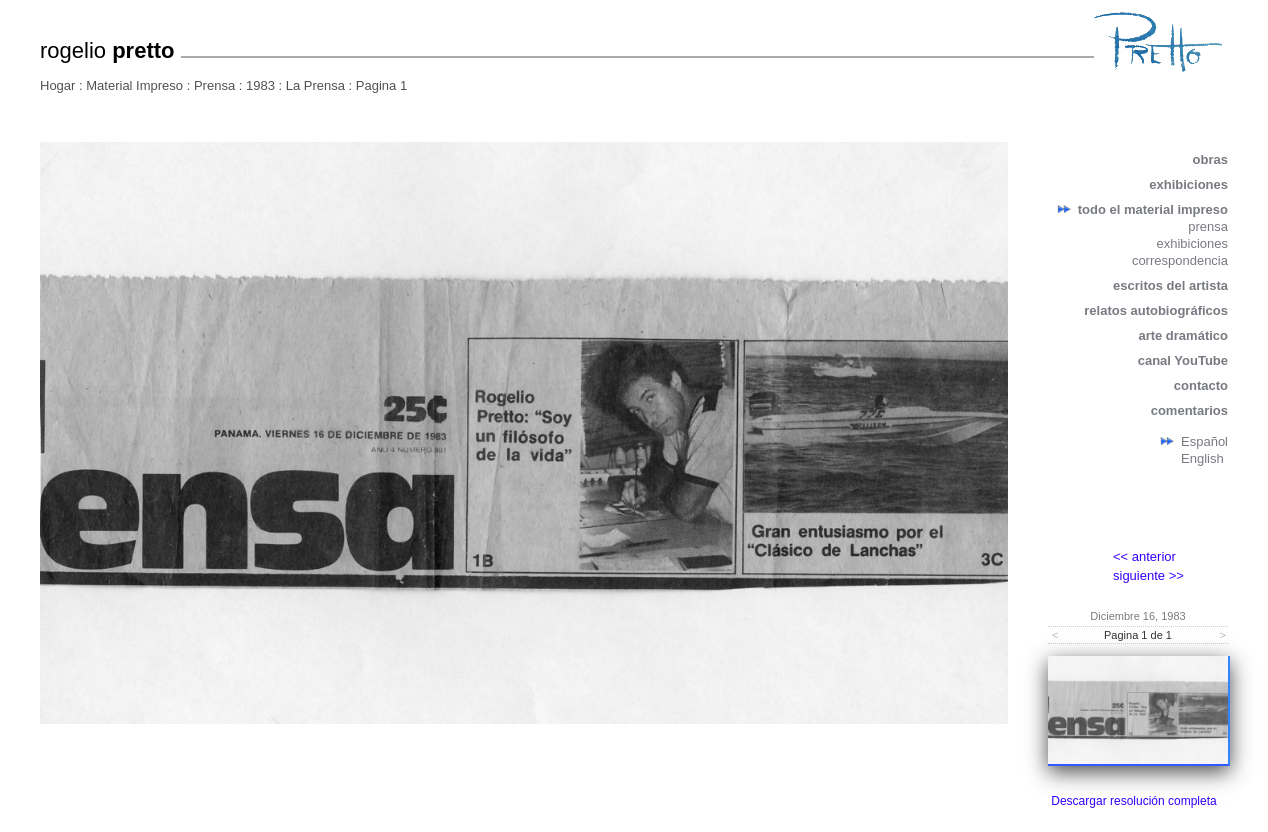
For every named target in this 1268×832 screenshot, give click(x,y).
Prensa (214, 85)
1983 (260, 85)
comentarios (1189, 410)
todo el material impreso (1153, 209)
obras (1210, 159)
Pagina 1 (381, 85)
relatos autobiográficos (1156, 310)
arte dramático (1183, 335)
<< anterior (1144, 556)
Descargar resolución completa (1133, 801)
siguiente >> (1148, 575)
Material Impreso (134, 85)
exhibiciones (1188, 184)
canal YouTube (1183, 360)
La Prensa (317, 85)
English (1202, 458)
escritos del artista (1170, 285)
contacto (1201, 385)
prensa (1208, 226)
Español (1204, 441)
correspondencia (1180, 260)
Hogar (57, 85)
